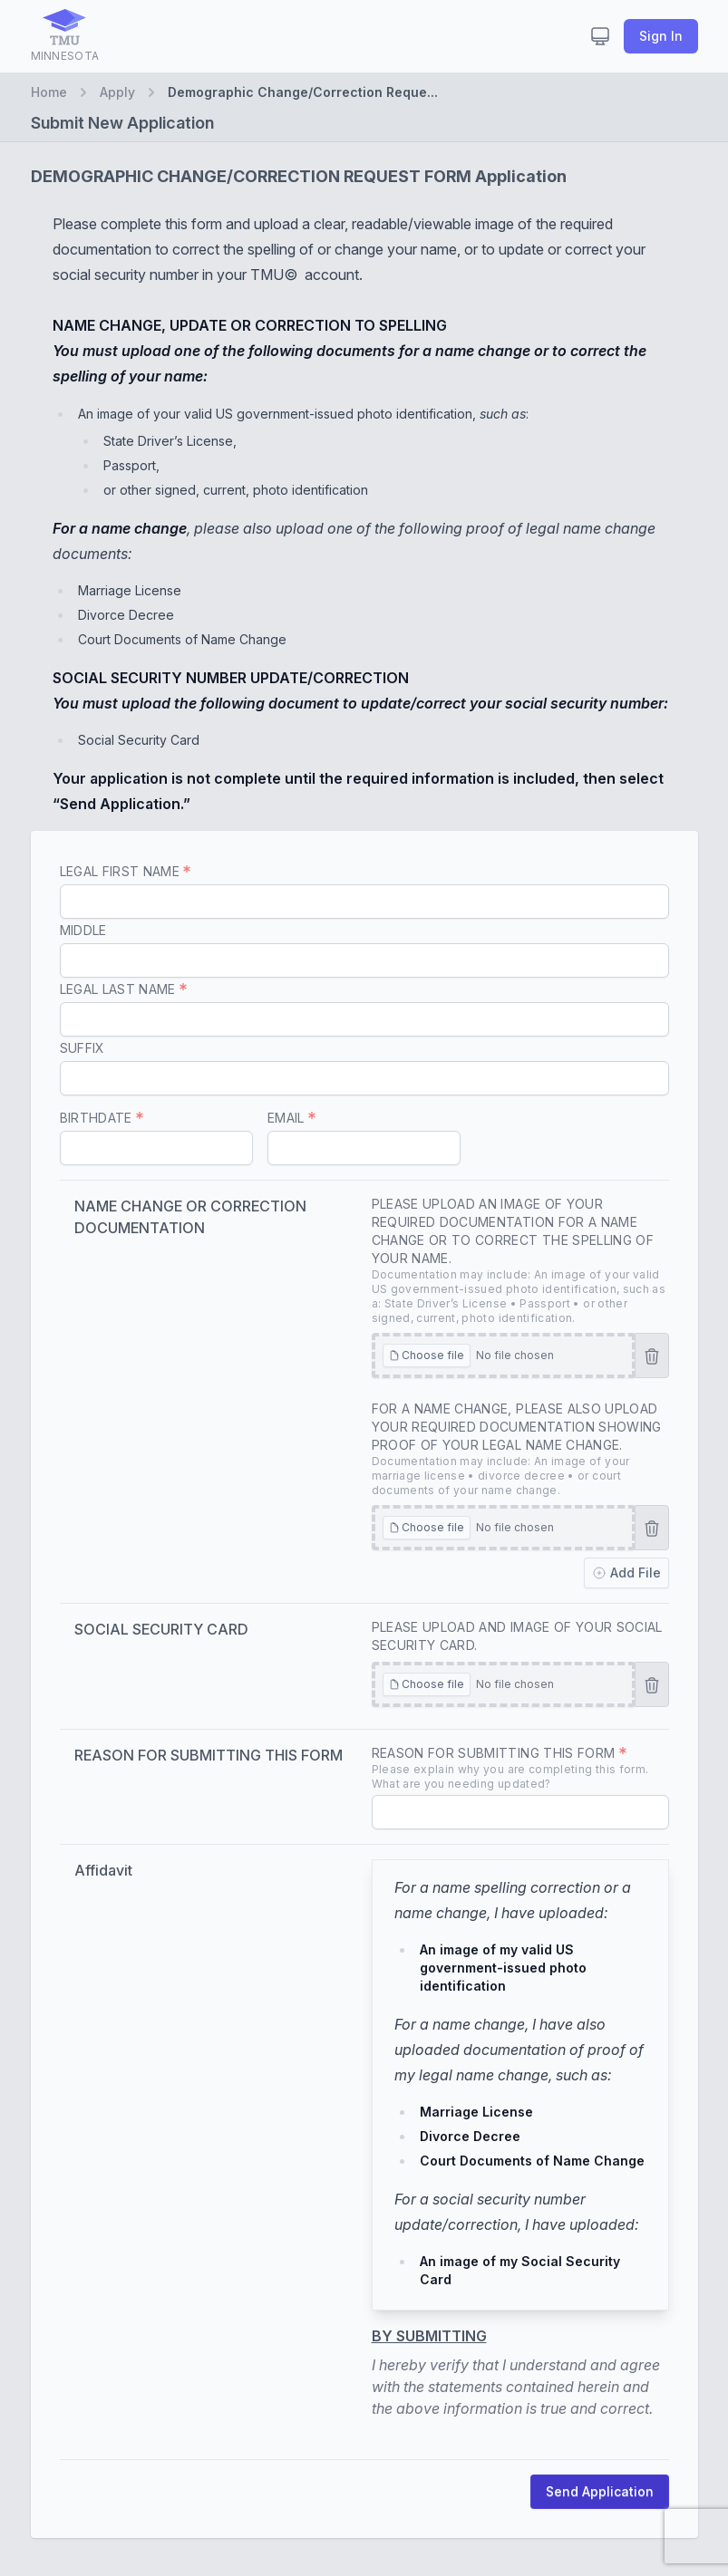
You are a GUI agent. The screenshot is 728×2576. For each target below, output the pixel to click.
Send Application (600, 2491)
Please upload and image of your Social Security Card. (517, 1636)
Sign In (661, 35)
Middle (83, 930)
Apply (117, 92)
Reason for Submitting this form (520, 1768)
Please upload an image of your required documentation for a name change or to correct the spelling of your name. (520, 1261)
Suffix (82, 1048)
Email (291, 1117)
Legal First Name (125, 871)
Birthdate (102, 1117)
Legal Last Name (124, 989)
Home (49, 92)
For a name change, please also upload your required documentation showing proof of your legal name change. (520, 1449)
